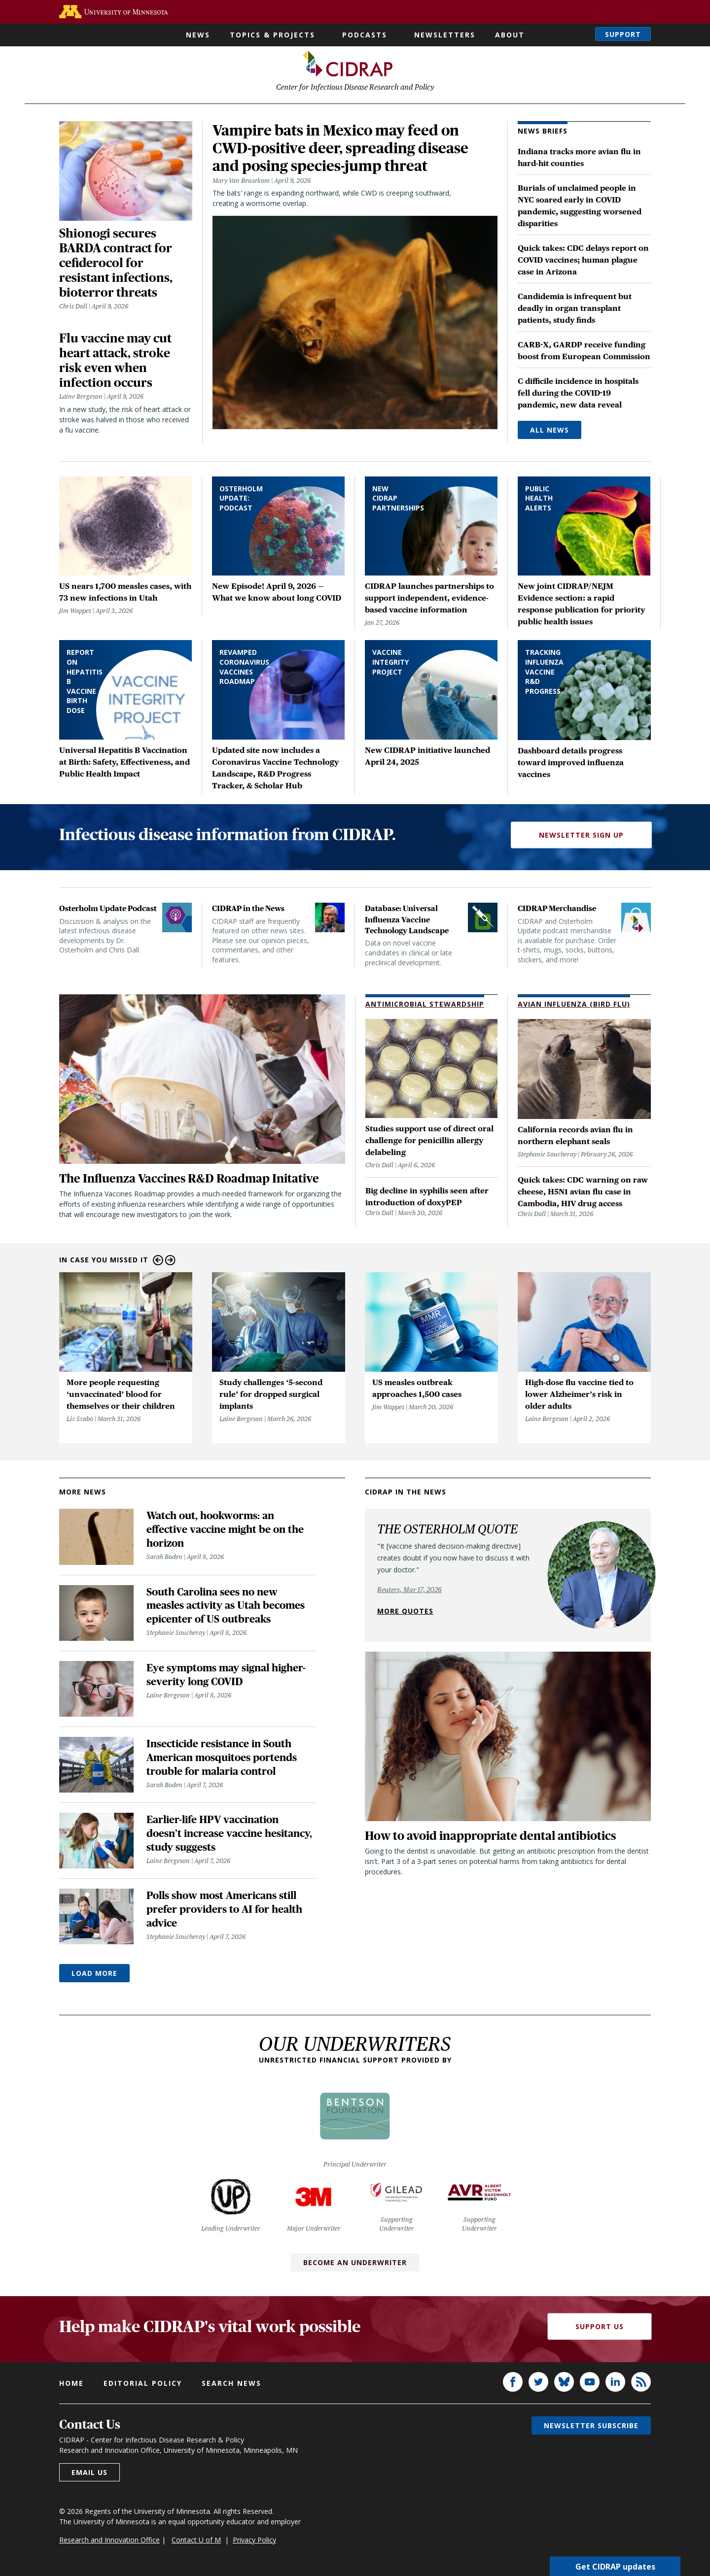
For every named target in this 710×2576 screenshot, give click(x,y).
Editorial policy (143, 2385)
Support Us (599, 2329)
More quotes (405, 1613)
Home (71, 2385)
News (198, 34)
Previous (158, 1262)
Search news (231, 2385)
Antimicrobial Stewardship (424, 1006)
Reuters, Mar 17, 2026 (409, 1592)
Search (577, 34)
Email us (89, 2474)
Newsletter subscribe (591, 2428)
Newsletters (444, 34)
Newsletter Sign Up (581, 837)
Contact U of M (196, 2542)
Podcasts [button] (364, 34)
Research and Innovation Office (109, 2542)
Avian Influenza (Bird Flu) (574, 1006)
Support (623, 34)
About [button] (510, 34)
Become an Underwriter (355, 2265)
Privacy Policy (254, 2542)
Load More (94, 1975)
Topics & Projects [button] (272, 34)
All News (549, 432)
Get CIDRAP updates (615, 2566)
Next (170, 1262)
